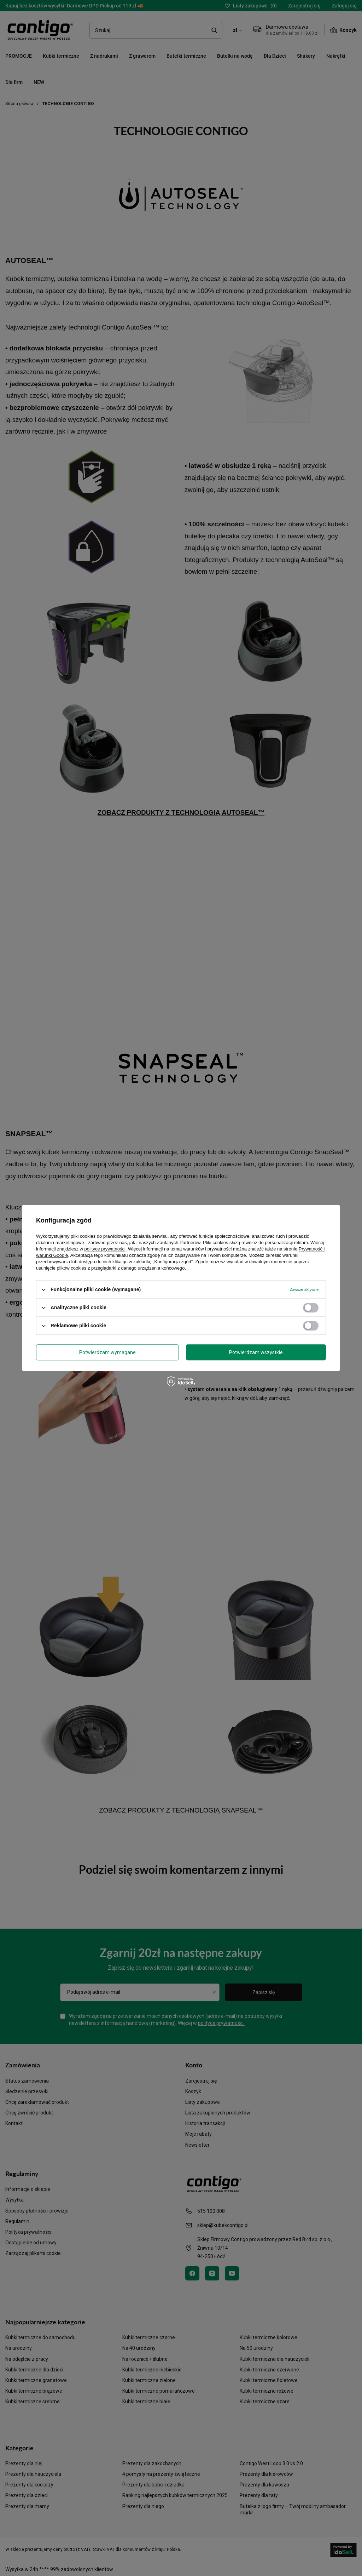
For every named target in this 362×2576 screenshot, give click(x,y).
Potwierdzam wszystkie (256, 1352)
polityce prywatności (104, 1249)
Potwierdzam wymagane (107, 1352)
